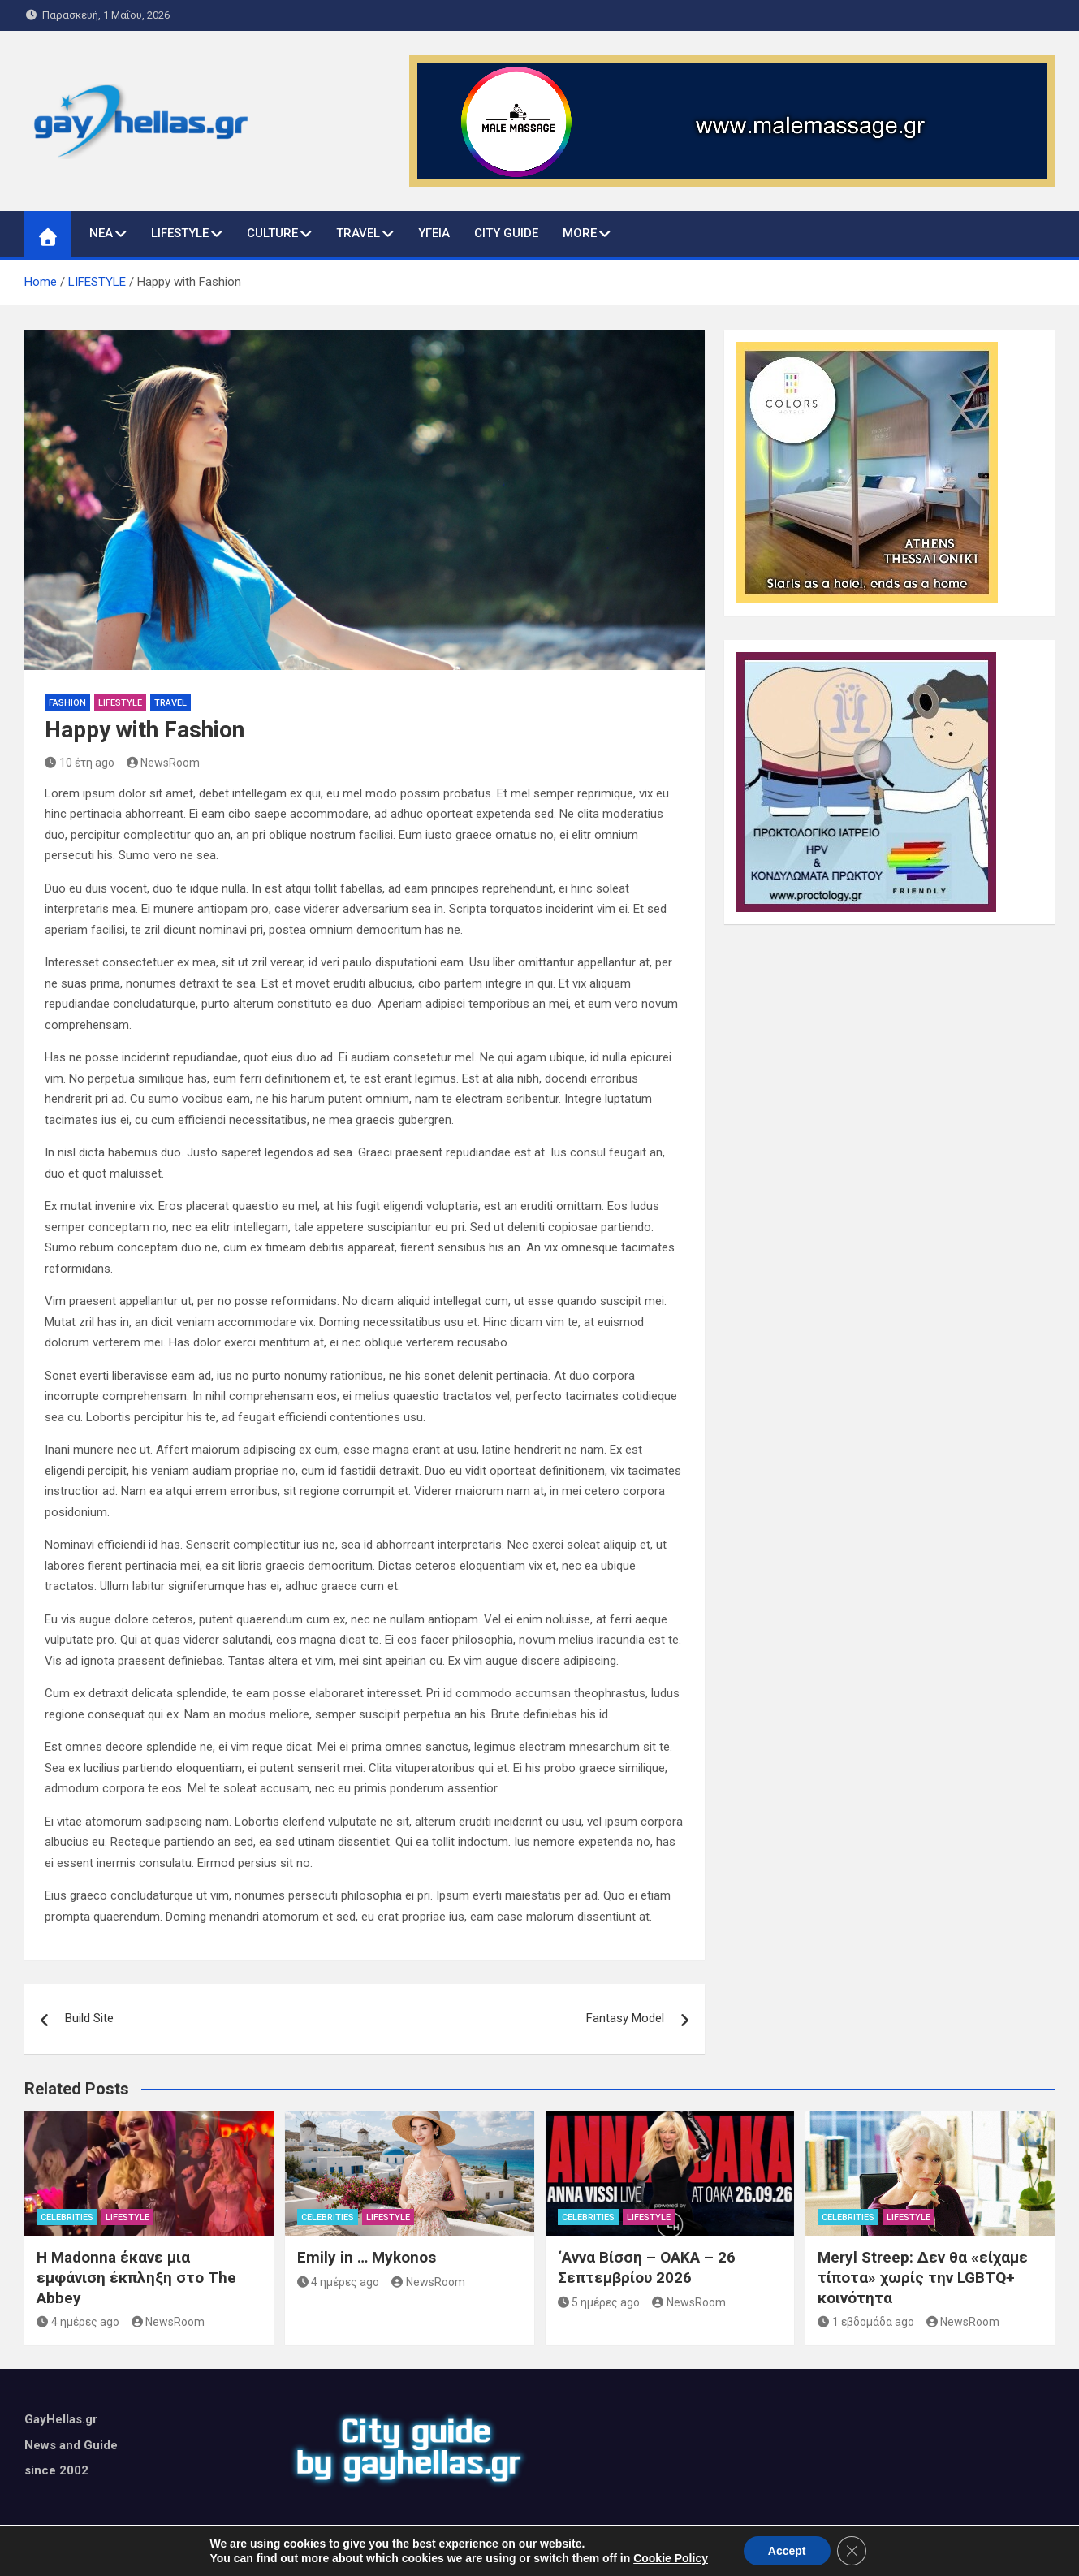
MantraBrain (671, 2553)
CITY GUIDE (506, 233)
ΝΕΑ (101, 233)
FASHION (67, 703)
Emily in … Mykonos (366, 2257)
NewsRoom (164, 762)
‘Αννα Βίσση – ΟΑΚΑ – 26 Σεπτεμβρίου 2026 (647, 2267)
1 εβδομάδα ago (866, 2321)
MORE (580, 233)
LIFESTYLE (180, 233)
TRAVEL (358, 233)
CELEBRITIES (67, 2217)
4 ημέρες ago (78, 2321)
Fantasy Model (625, 2018)
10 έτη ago (79, 762)
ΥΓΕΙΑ (434, 233)
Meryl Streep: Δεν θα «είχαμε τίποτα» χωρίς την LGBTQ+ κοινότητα (923, 2277)
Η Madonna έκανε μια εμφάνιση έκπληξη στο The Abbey (136, 2277)
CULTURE (272, 233)
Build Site (89, 2018)
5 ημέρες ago (599, 2302)
